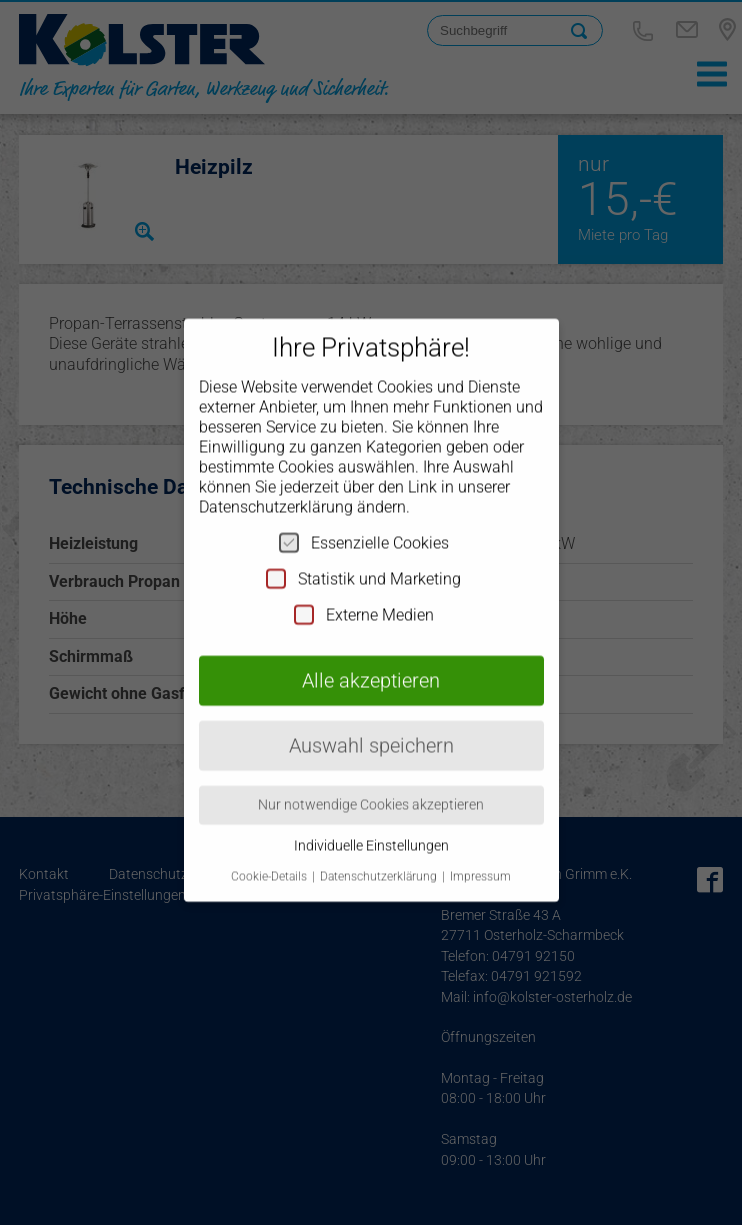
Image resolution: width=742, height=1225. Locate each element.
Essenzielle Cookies (364, 526)
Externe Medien (364, 598)
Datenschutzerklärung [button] (380, 859)
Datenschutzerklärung (276, 490)
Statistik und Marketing (363, 562)
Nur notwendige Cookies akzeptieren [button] (371, 787)
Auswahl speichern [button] (371, 729)
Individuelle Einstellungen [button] (371, 829)
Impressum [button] (480, 859)
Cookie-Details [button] (270, 859)
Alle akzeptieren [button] (371, 664)
